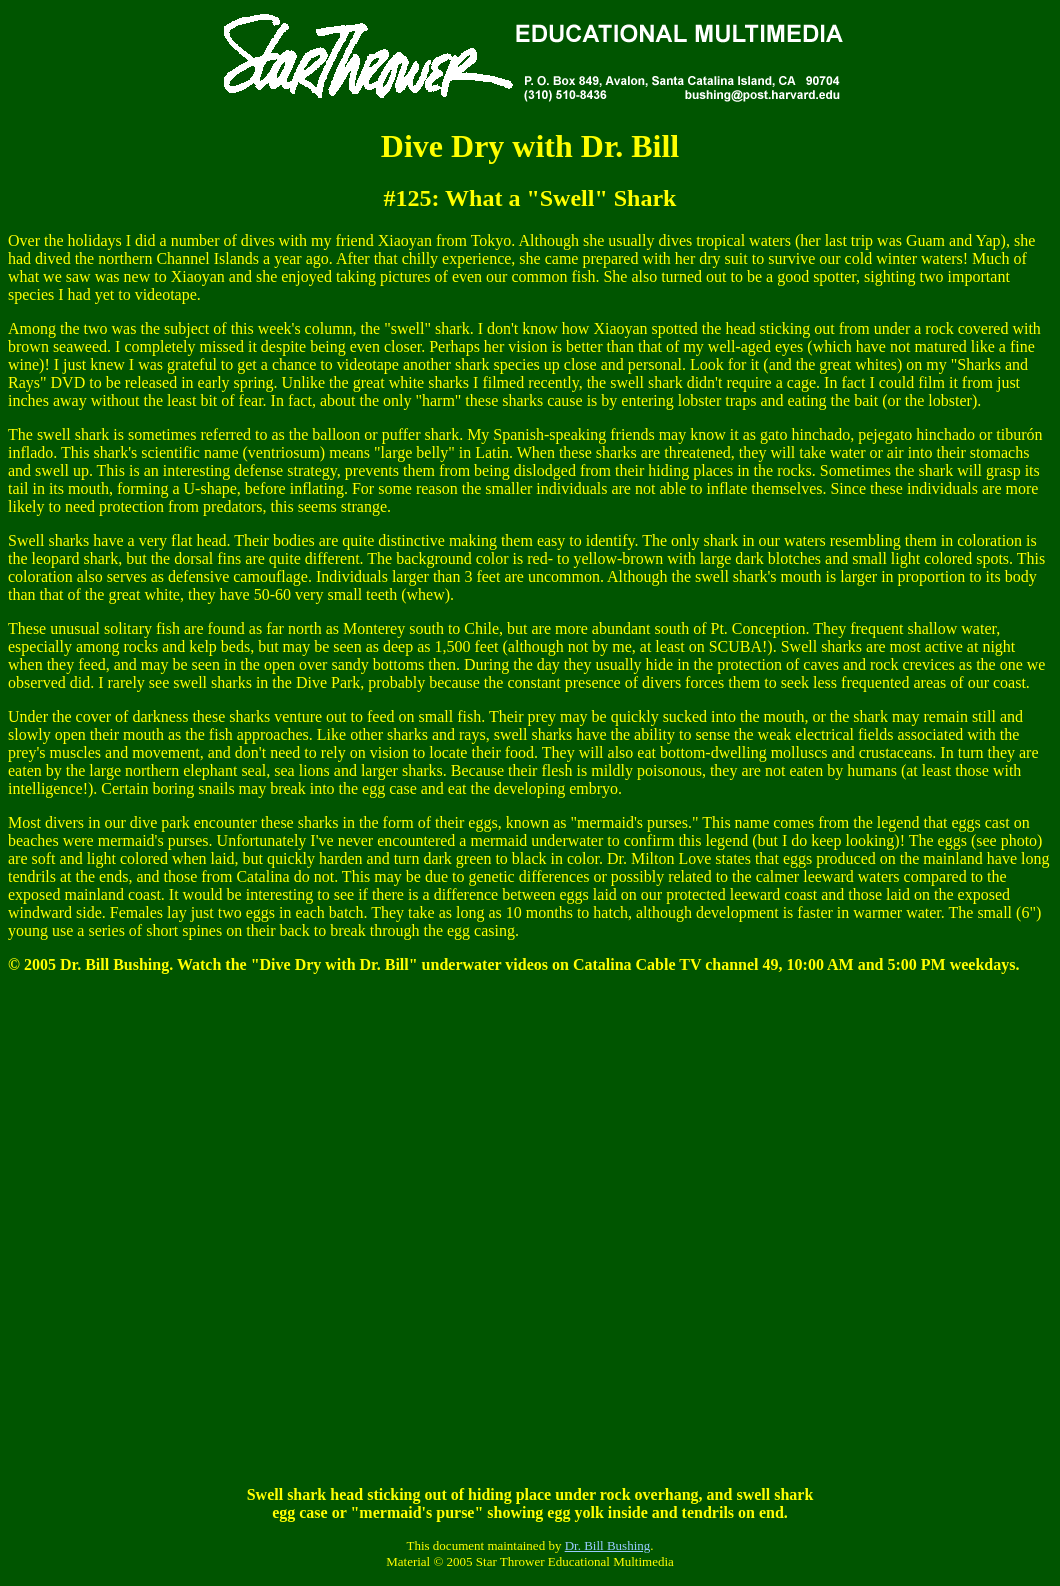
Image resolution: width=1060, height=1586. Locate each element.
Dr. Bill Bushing (608, 1545)
